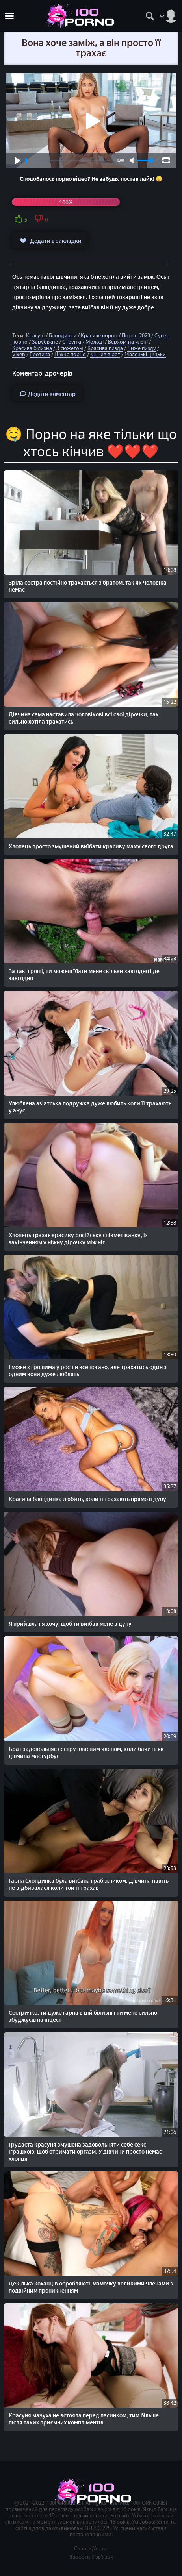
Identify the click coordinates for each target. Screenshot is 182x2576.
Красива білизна (32, 348)
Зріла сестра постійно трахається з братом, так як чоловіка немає (88, 586)
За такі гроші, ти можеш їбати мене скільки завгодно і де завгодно (84, 975)
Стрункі (71, 342)
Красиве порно (99, 336)
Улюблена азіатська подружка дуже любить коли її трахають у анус (90, 1107)
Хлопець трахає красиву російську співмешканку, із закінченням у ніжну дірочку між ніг (78, 1239)
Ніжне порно (70, 354)
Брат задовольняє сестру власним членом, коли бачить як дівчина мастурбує (86, 1753)
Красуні (35, 336)
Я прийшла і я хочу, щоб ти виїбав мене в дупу (70, 1624)
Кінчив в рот (105, 354)
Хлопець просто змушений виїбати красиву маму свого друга (91, 846)
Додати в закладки (50, 240)
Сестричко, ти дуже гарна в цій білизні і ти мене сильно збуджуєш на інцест (83, 2016)
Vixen (18, 354)
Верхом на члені (128, 342)
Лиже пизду (141, 348)
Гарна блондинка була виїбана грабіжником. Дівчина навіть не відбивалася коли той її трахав (89, 1884)
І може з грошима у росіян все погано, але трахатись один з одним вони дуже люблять (88, 1371)
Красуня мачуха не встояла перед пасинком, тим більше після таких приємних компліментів (84, 2419)
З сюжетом (69, 348)
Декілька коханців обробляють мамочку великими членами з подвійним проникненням (91, 2287)
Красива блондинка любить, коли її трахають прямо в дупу (87, 1499)
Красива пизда (105, 348)
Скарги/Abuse (91, 2549)
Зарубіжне (45, 342)
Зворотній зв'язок (91, 2557)
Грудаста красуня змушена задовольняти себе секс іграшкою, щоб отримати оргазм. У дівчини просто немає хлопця (85, 2151)
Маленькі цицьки (145, 354)
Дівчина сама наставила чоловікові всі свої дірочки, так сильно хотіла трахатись (84, 718)
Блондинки (62, 336)
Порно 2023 (136, 336)
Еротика (40, 354)
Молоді (94, 342)
